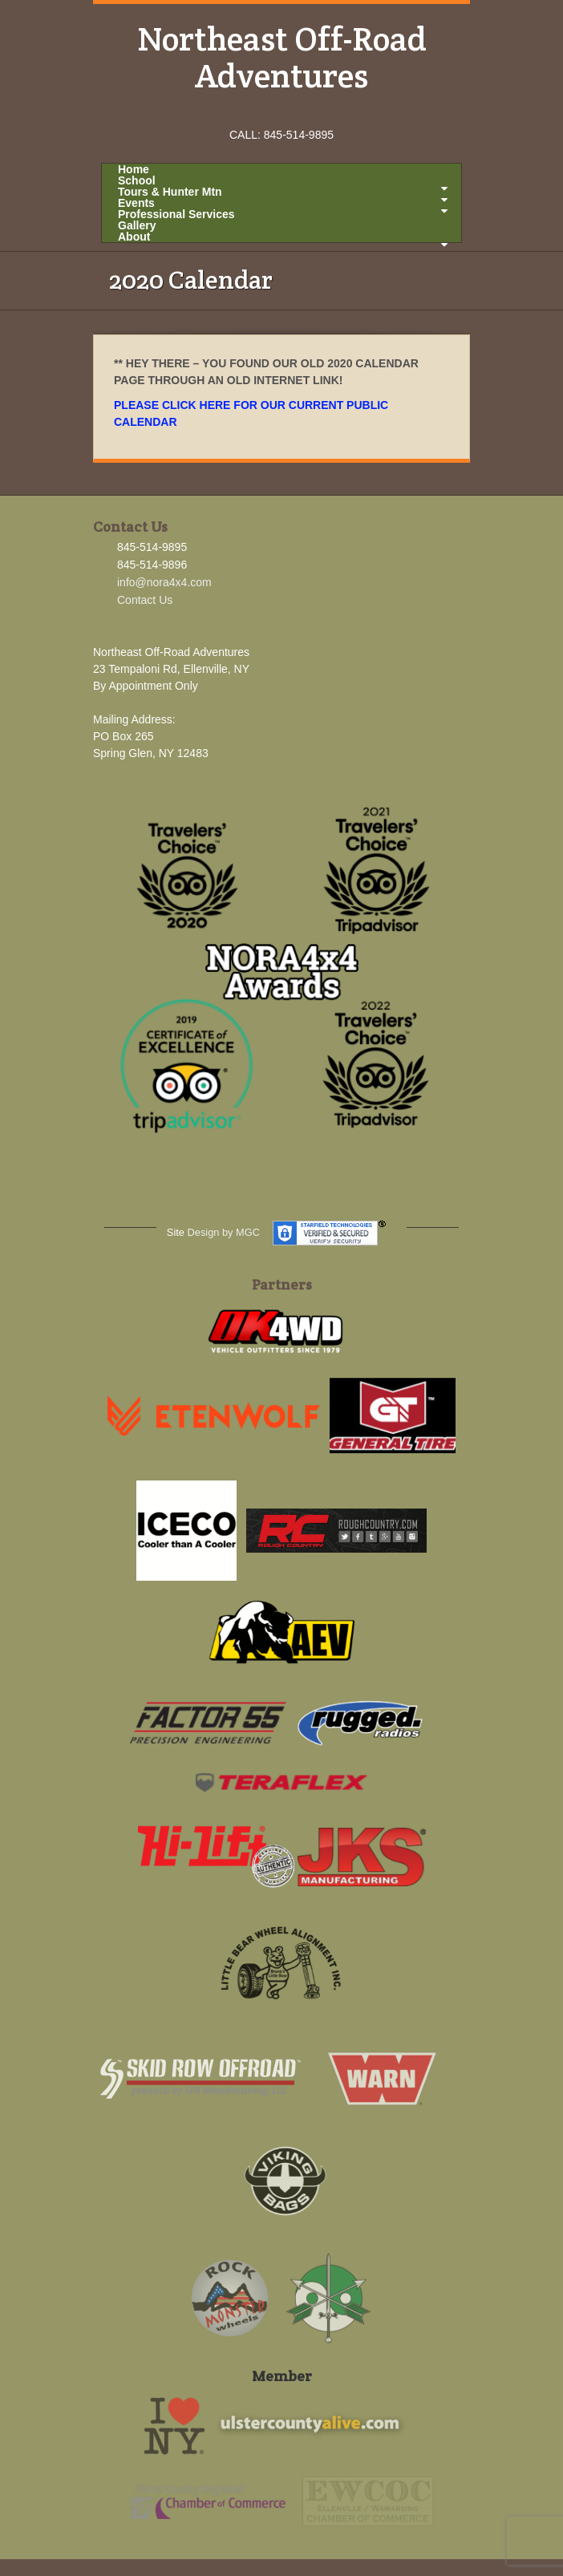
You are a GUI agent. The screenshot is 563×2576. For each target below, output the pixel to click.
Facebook (260, 112)
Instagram (282, 112)
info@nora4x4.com (164, 582)
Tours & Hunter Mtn (283, 191)
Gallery (137, 225)
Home (133, 169)
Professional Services (176, 214)
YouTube (304, 112)
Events (283, 203)
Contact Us (144, 599)
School (283, 180)
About (283, 236)
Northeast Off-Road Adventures (282, 57)
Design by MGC (224, 1232)
